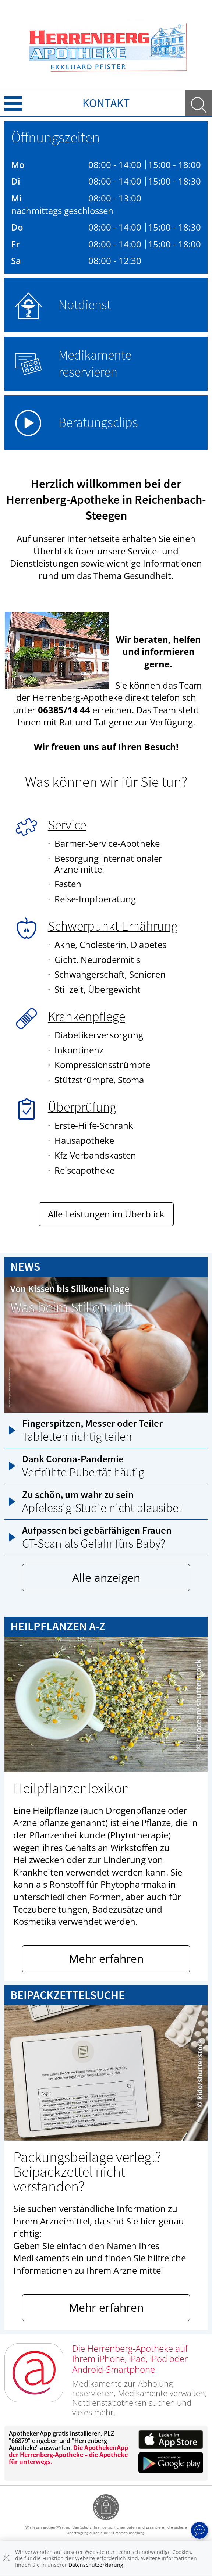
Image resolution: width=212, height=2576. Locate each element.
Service (67, 825)
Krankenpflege (86, 1016)
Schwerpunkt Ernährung (113, 926)
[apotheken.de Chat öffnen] (199, 2530)
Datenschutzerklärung (95, 2564)
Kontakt (106, 103)
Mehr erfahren (106, 1958)
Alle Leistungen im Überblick (106, 1214)
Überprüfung (82, 1107)
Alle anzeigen (106, 1577)
